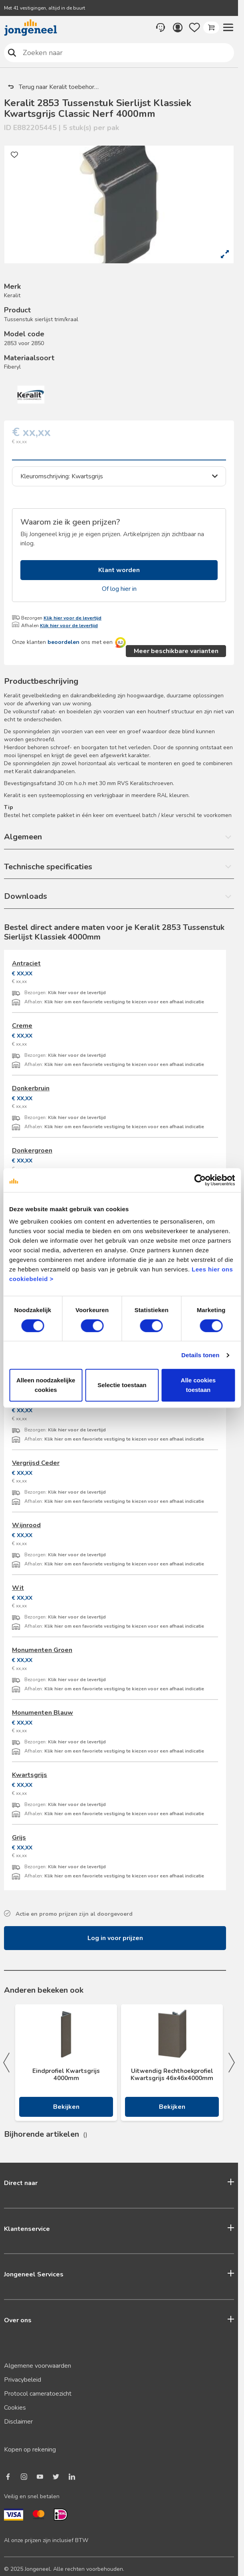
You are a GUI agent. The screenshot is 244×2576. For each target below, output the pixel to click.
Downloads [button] (25, 896)
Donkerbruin (31, 1088)
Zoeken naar (12, 52)
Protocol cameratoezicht (37, 2393)
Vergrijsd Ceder (36, 1463)
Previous (6, 2063)
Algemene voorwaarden (37, 2365)
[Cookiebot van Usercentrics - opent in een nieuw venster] (200, 1180)
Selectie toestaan (122, 1385)
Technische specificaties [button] (48, 866)
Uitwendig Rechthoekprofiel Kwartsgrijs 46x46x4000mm (172, 2074)
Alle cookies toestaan (198, 1385)
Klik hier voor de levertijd (72, 618)
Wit (18, 1587)
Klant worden (119, 570)
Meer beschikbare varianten (176, 651)
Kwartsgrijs (29, 1775)
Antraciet (26, 963)
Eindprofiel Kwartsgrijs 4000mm (66, 2074)
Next (231, 2063)
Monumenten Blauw (42, 1712)
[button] (228, 28)
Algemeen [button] (23, 836)
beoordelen (63, 642)
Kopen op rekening (30, 2449)
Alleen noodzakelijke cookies (45, 1385)
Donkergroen (32, 1150)
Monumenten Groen (42, 1650)
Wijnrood (26, 1525)
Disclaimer (18, 2421)
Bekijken (66, 2106)
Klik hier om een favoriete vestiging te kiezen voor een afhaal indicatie (124, 1002)
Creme (22, 1025)
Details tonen (200, 1355)
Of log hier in (119, 588)
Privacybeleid (22, 2379)
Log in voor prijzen (115, 1938)
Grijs (19, 1837)
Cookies (15, 2407)
